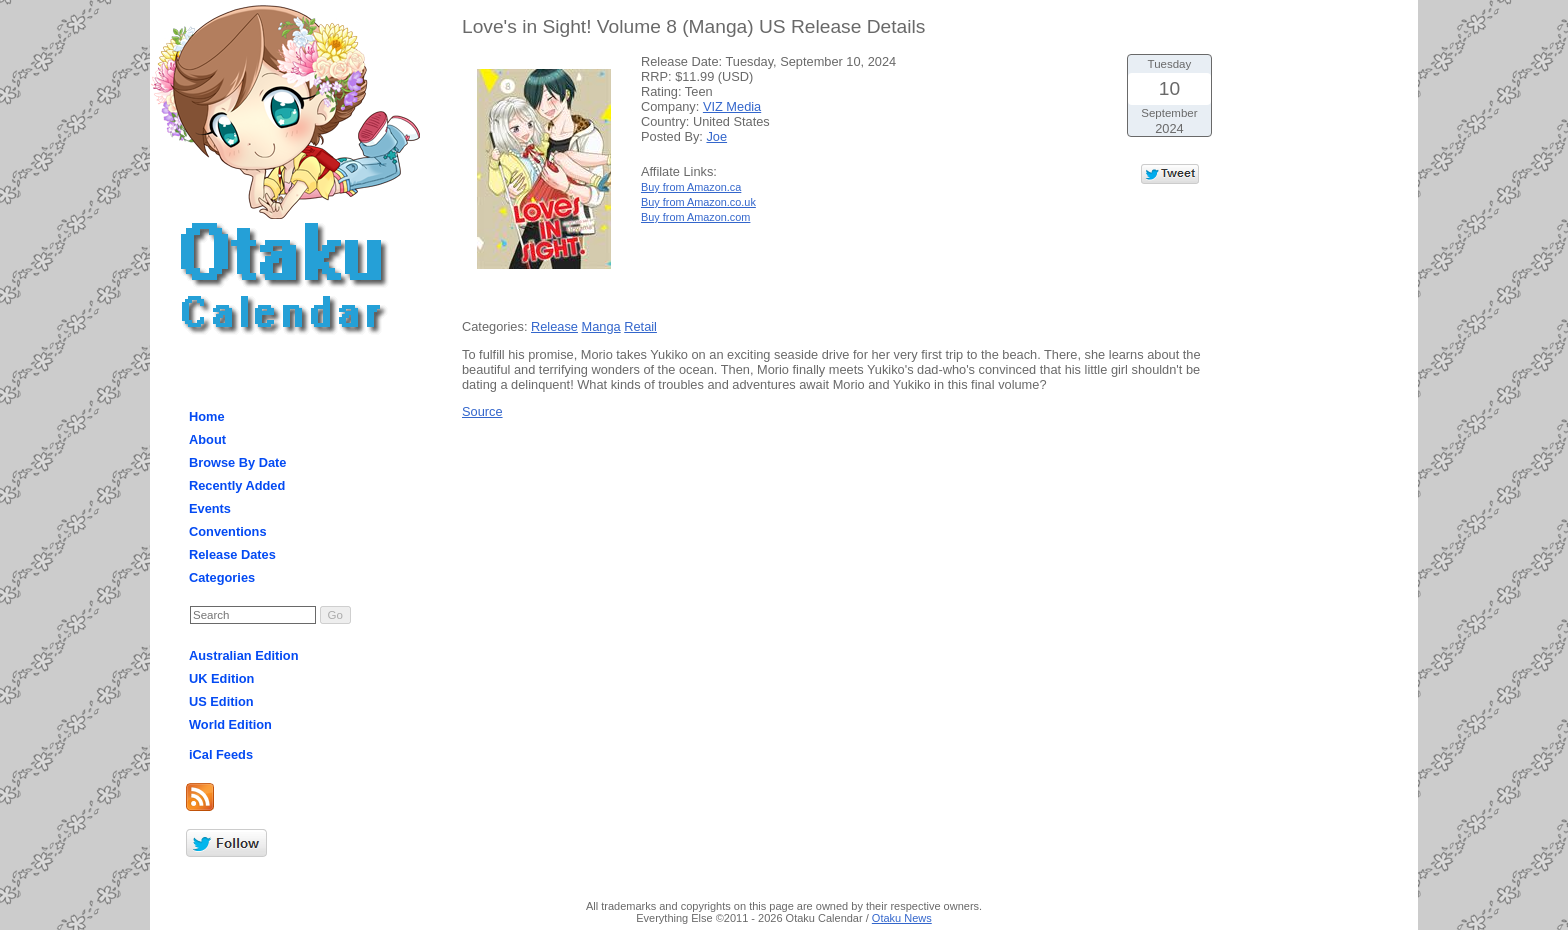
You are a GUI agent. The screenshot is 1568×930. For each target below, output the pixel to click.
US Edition (221, 701)
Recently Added (237, 485)
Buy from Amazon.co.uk (698, 202)
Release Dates (232, 554)
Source (482, 411)
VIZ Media (732, 106)
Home (207, 416)
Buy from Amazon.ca (691, 187)
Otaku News (902, 918)
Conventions (228, 531)
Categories (222, 577)
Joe (716, 136)
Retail (640, 326)
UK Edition (221, 678)
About (207, 439)
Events (210, 508)
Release (554, 326)
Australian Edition (244, 655)
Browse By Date (237, 462)
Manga (601, 326)
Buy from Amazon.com (695, 217)
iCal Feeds (221, 754)
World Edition (230, 724)
